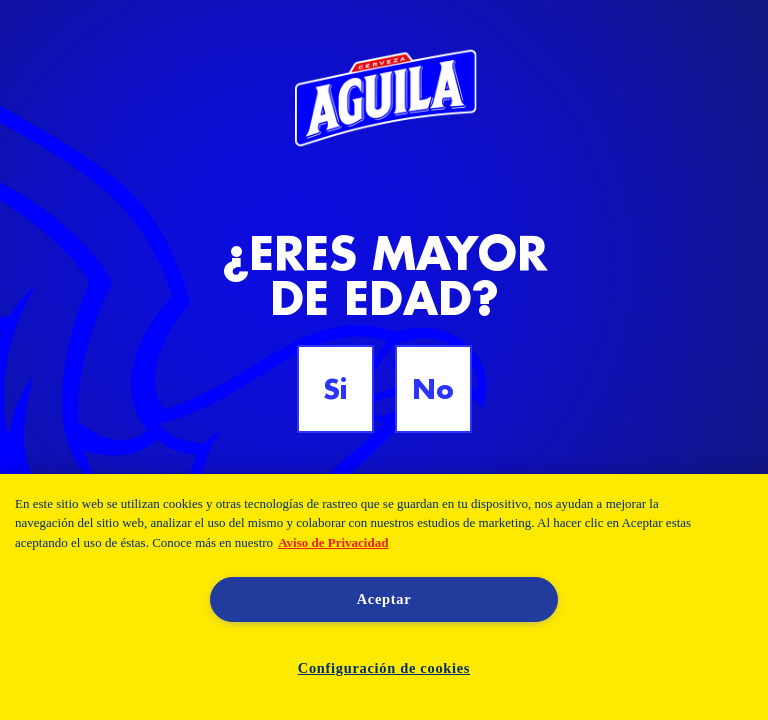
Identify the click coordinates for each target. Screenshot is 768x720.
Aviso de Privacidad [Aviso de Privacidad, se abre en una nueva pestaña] (333, 542)
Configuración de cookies (384, 668)
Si (335, 389)
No (433, 389)
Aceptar (384, 599)
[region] (384, 597)
